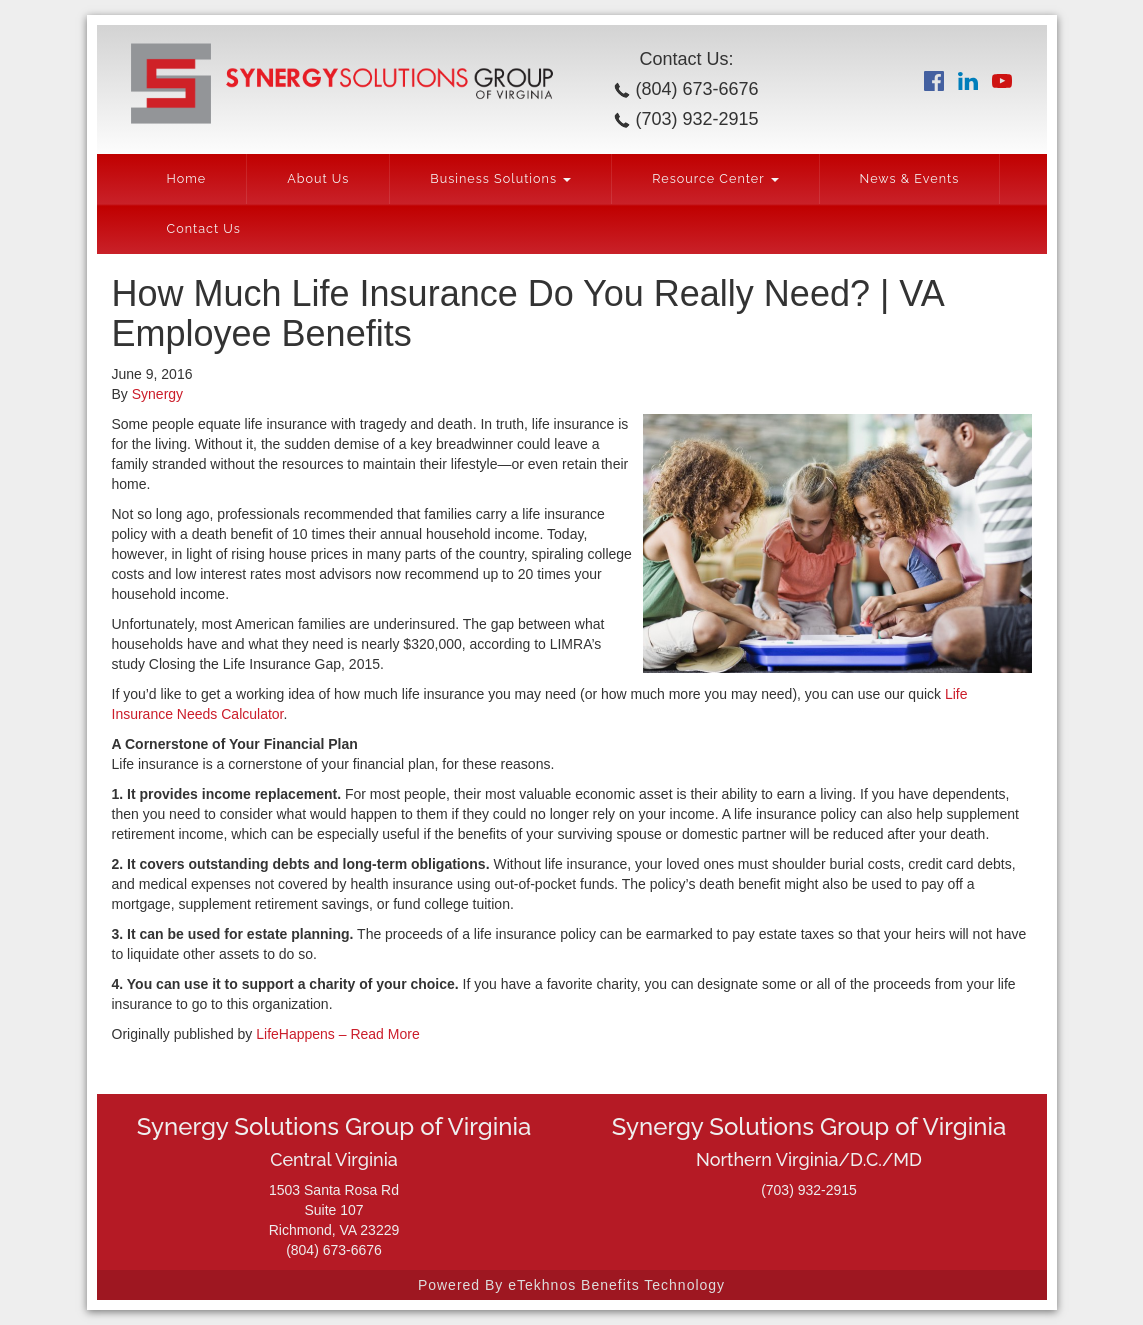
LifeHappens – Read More (337, 1034)
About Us (318, 178)
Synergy (157, 394)
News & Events (910, 178)
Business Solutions (500, 178)
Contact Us (204, 228)
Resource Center (715, 178)
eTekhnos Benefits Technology (616, 1285)
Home (187, 178)
